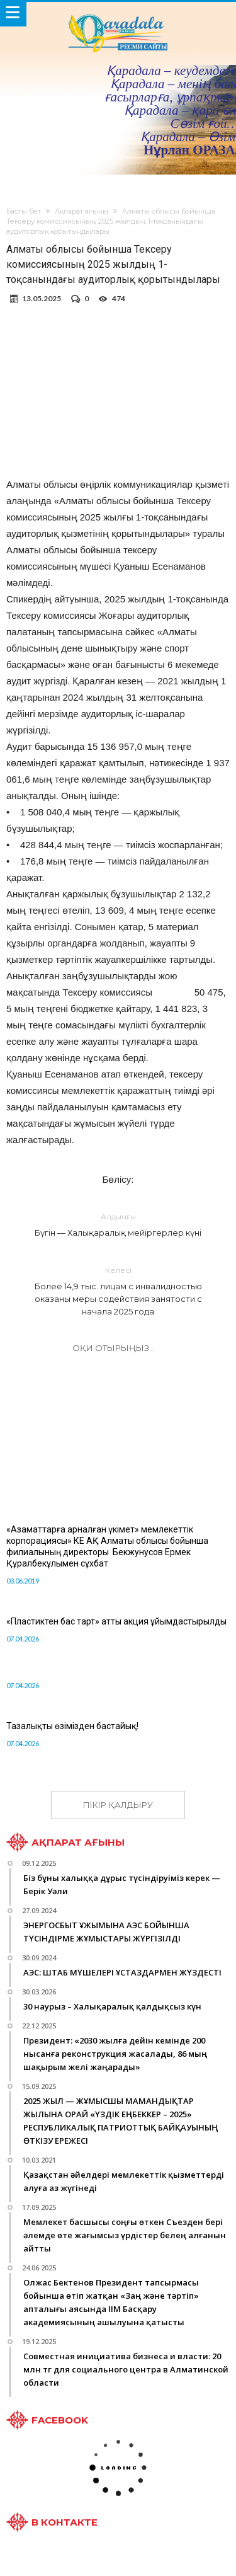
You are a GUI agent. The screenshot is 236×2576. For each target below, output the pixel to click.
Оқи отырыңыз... (113, 1348)
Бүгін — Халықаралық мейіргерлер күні (118, 1224)
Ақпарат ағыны (81, 211)
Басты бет (23, 211)
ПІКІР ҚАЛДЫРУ (118, 1805)
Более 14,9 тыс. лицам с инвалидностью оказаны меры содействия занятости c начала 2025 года (118, 1290)
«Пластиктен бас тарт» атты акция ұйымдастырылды (116, 1621)
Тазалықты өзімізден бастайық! (72, 1726)
